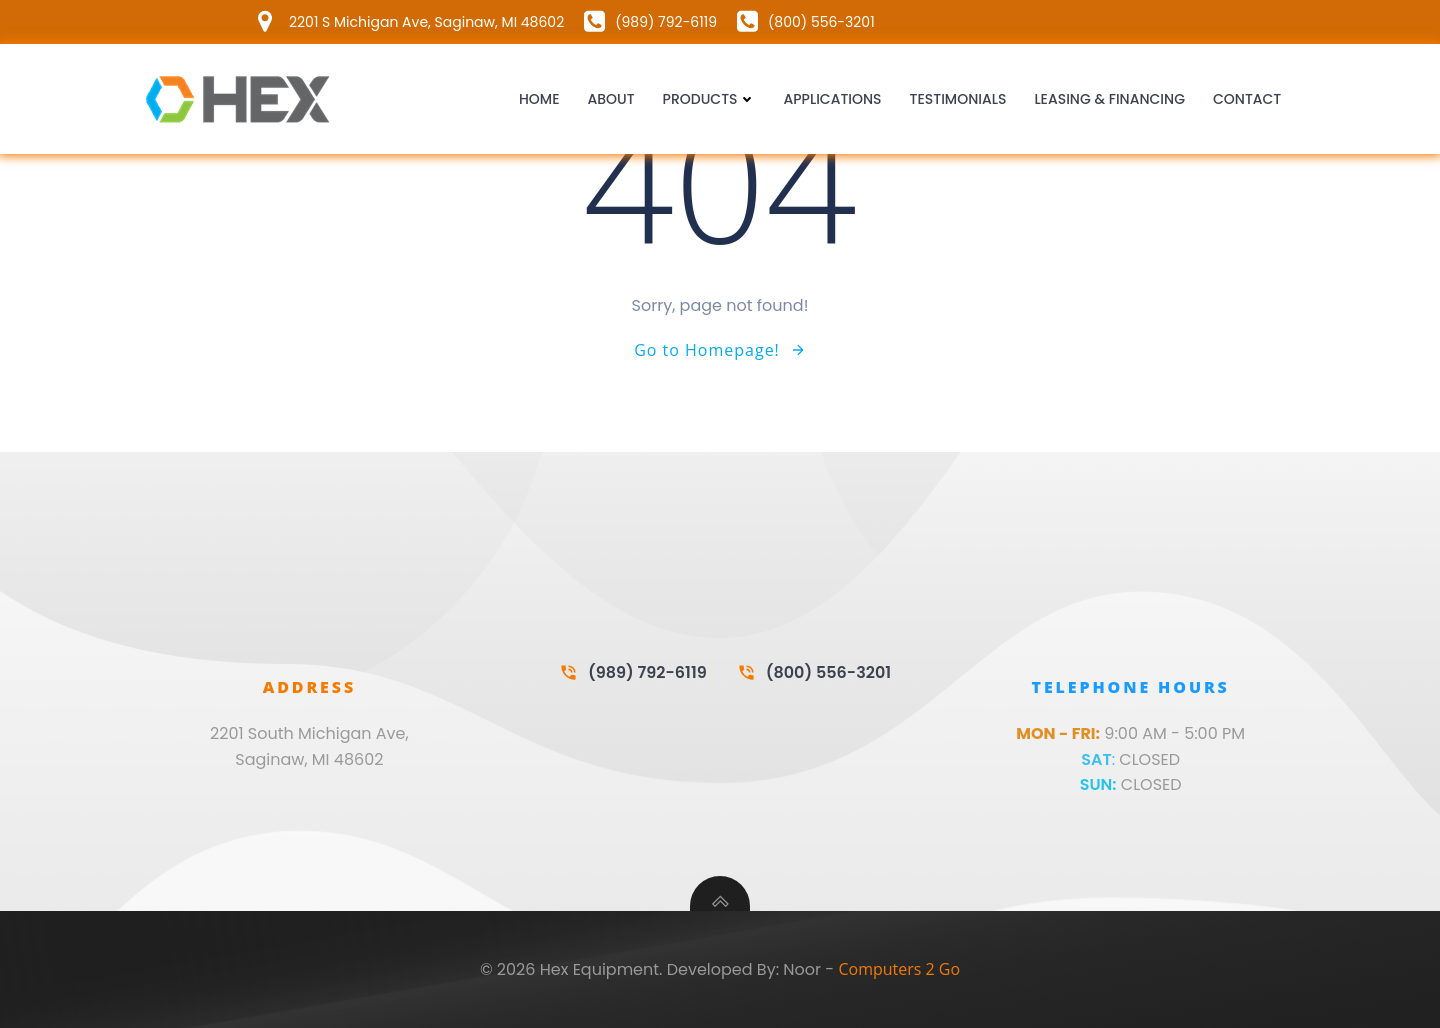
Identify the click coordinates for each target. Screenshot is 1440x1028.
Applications (833, 99)
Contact (1247, 99)
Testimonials (958, 99)
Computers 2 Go (899, 969)
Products (709, 99)
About (610, 99)
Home (539, 99)
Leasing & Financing (1109, 99)
